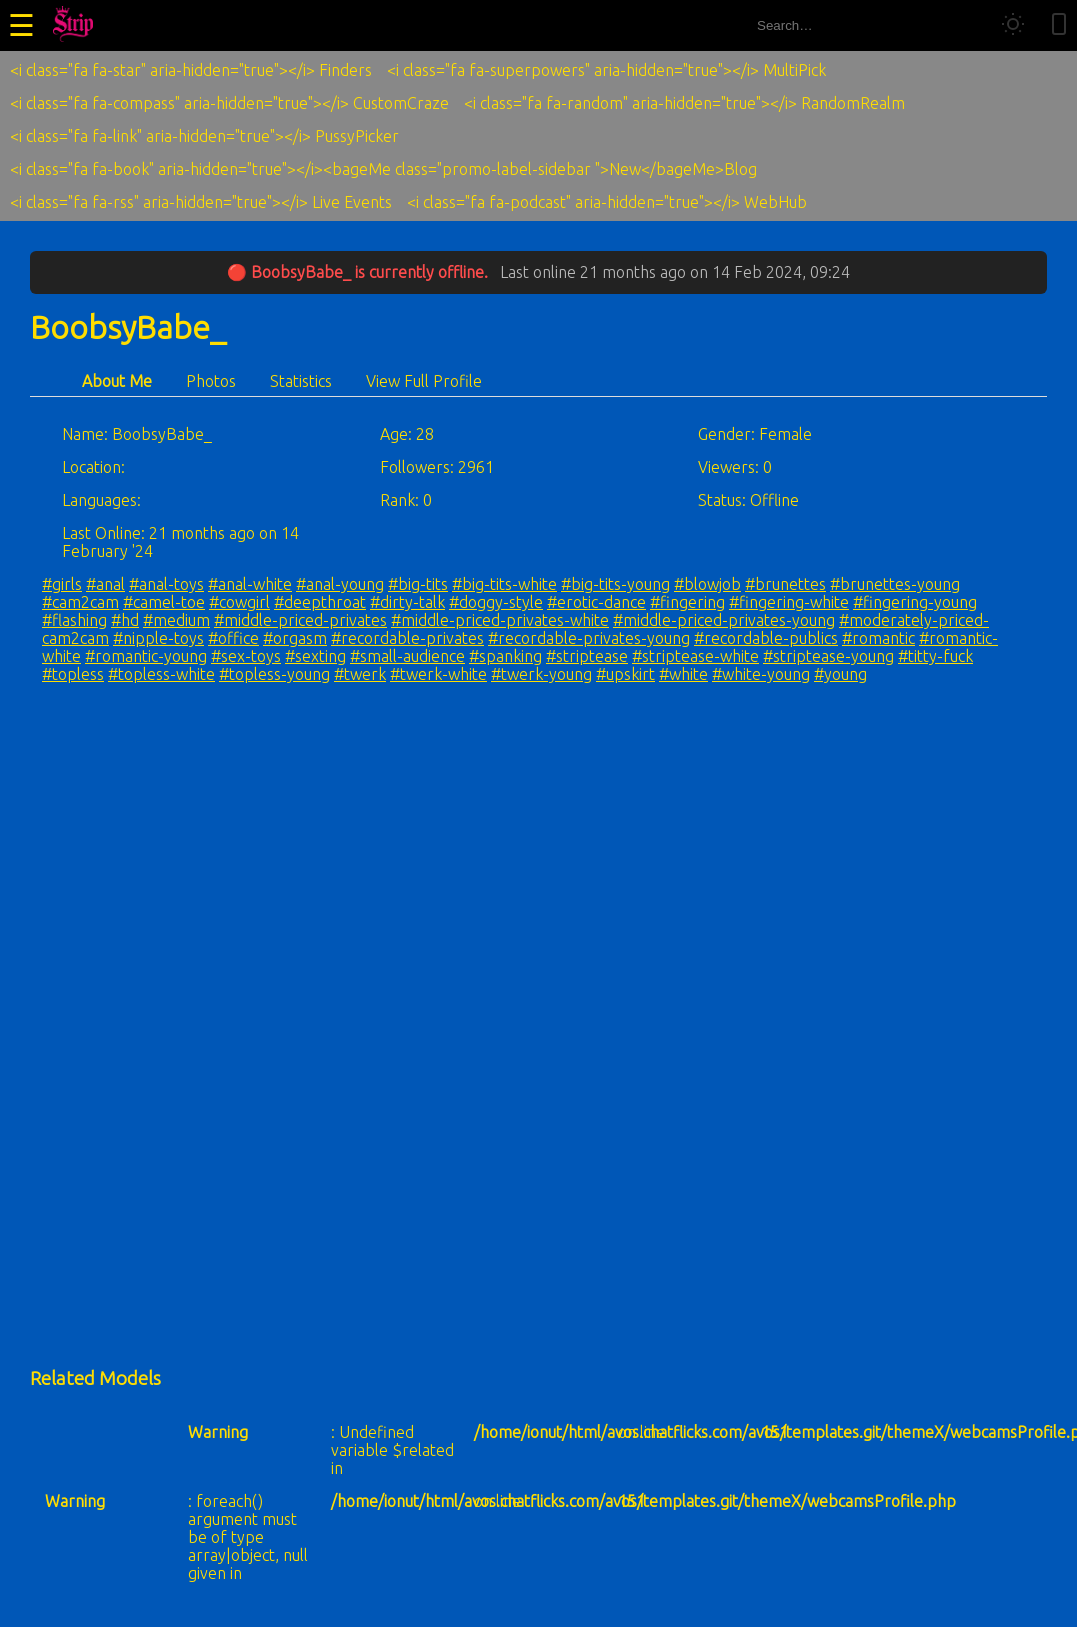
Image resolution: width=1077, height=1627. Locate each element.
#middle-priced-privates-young (724, 620)
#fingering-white (789, 602)
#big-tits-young (615, 584)
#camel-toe (164, 602)
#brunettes (785, 584)
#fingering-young (915, 602)
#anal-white (250, 584)
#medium (176, 620)
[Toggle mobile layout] (1059, 25)
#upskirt (625, 674)
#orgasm (295, 638)
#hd (125, 620)
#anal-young (340, 584)
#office (233, 638)
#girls (62, 584)
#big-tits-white (504, 584)
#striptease (587, 656)
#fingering (687, 602)
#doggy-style (496, 602)
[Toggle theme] (1013, 25)
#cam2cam (80, 602)
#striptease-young (828, 656)
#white (683, 674)
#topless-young (274, 674)
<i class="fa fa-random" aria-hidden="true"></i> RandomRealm (684, 103)
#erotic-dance (596, 602)
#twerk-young (541, 674)
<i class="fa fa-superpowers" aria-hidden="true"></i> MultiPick (606, 70)
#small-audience (407, 656)
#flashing (74, 620)
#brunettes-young (895, 584)
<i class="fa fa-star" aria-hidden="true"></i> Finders (191, 70)
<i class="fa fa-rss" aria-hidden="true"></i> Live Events (201, 202)
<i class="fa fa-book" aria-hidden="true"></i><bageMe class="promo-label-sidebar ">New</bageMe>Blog (383, 169)
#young (840, 674)
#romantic (878, 638)
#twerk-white (438, 674)
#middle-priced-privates (300, 620)
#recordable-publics (766, 638)
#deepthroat (320, 602)
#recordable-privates (407, 638)
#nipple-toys (158, 638)
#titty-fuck (935, 656)
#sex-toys (246, 656)
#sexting (315, 656)
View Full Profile (424, 381)
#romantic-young (146, 656)
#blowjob (707, 584)
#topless (73, 674)
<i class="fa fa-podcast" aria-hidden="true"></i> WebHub (607, 202)
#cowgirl (239, 602)
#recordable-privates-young (589, 638)
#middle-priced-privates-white (500, 620)
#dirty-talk (407, 602)
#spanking (505, 656)
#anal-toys (166, 584)
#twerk (360, 674)
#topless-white (161, 674)
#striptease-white (695, 656)
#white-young (761, 674)
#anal (105, 584)
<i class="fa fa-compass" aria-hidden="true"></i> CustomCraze (229, 103)
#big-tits (418, 584)
